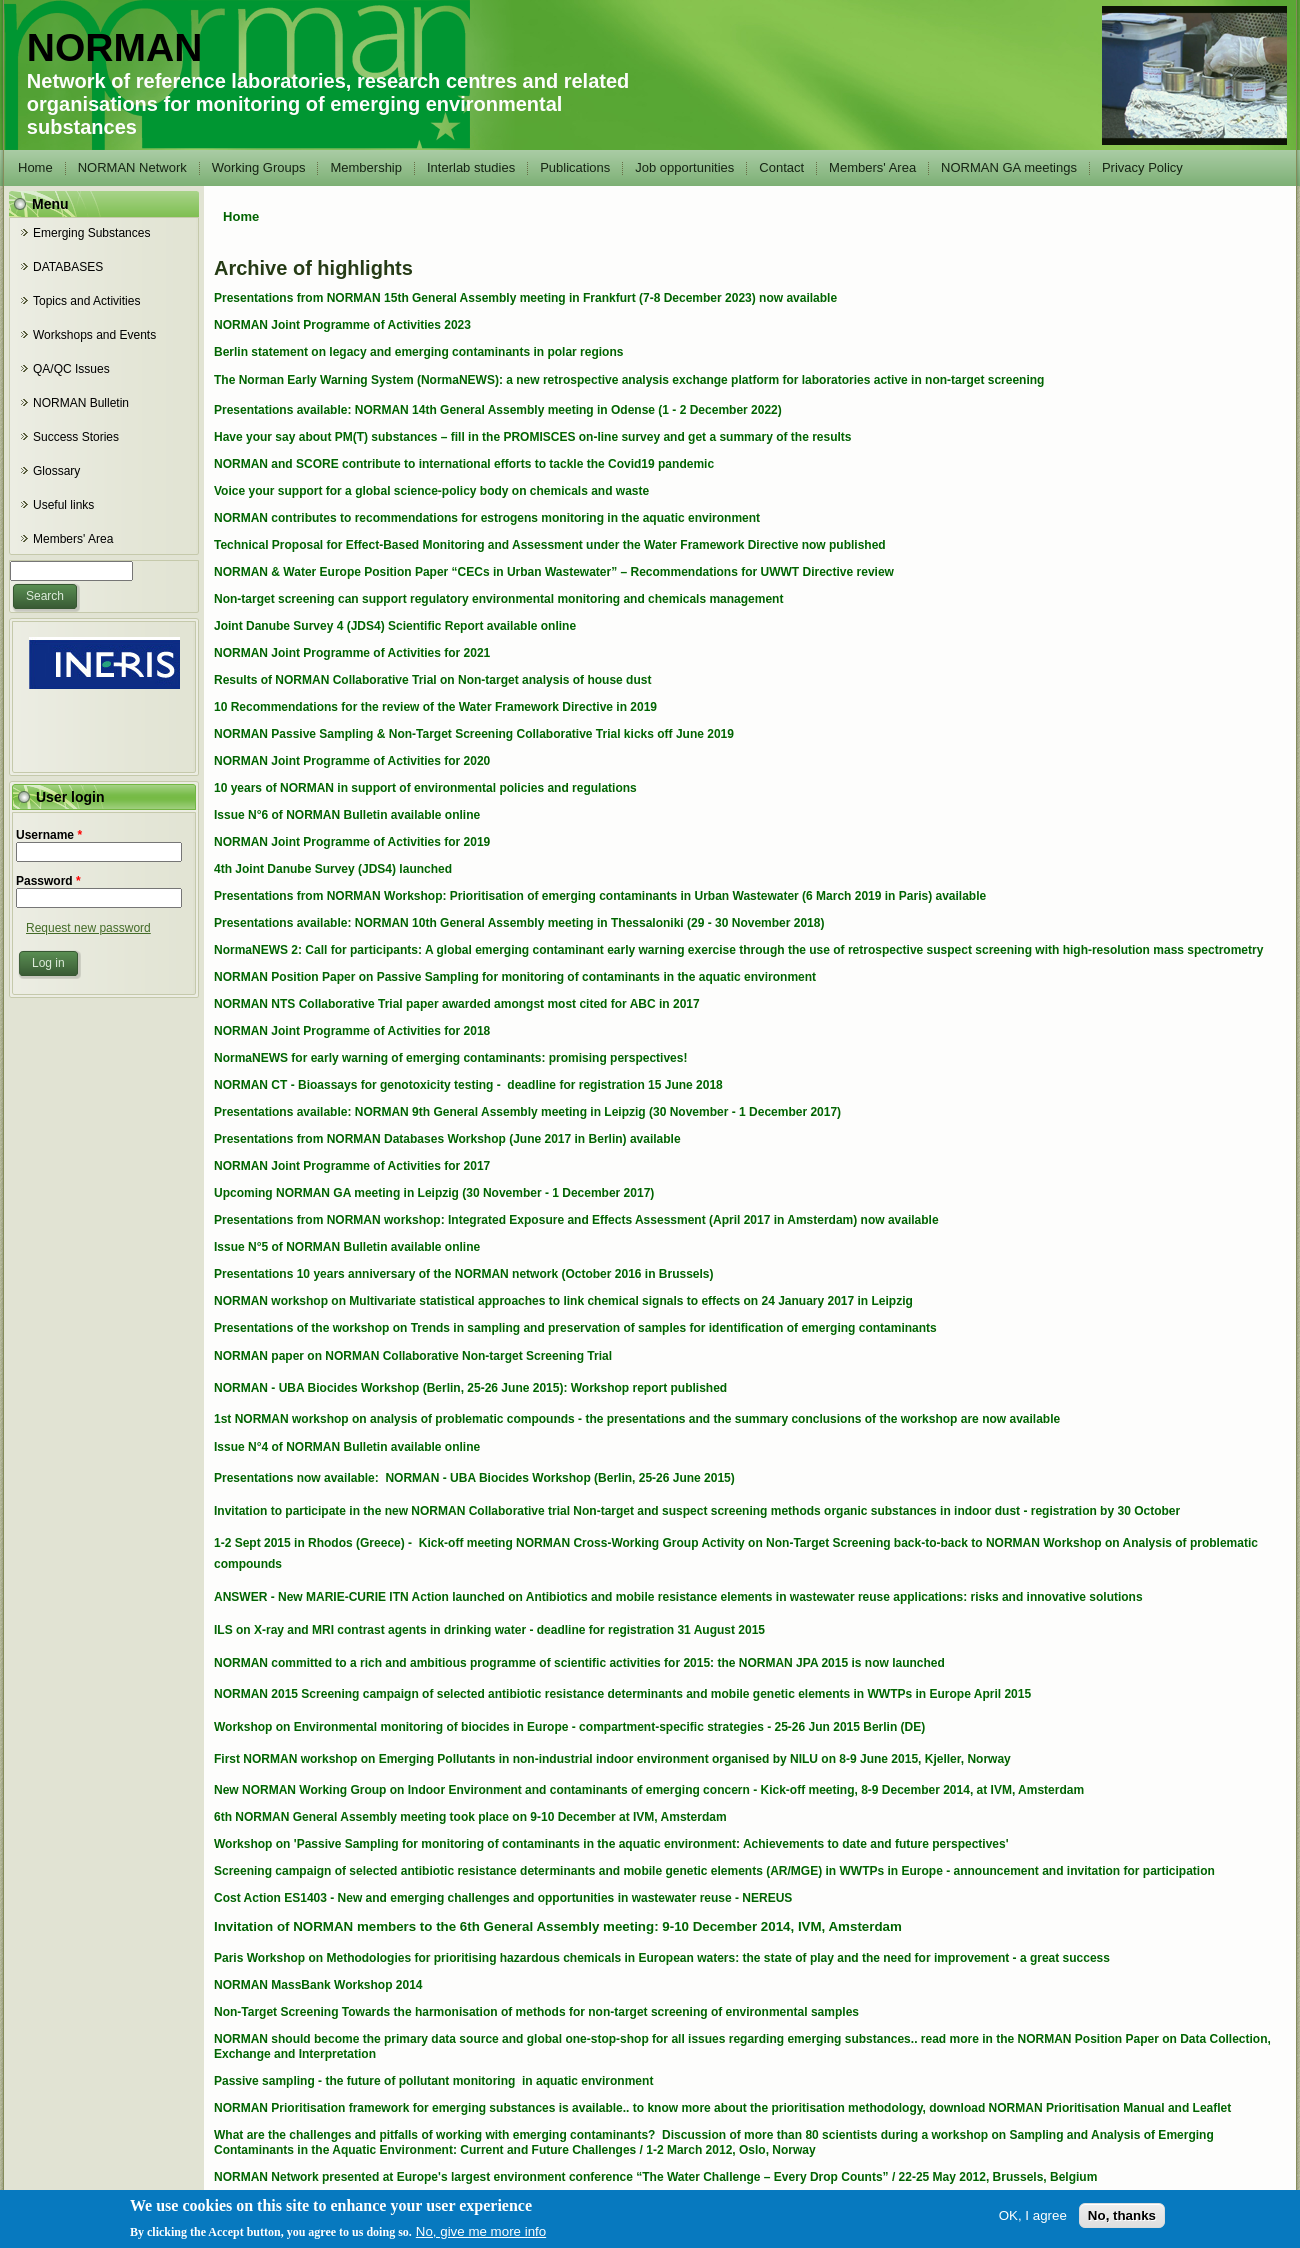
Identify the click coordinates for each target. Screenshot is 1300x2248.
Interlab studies (471, 167)
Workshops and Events (94, 335)
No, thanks (1122, 2223)
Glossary (56, 471)
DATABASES (68, 267)
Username (49, 835)
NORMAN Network (132, 167)
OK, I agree (1033, 2223)
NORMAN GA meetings (1009, 167)
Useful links (63, 505)
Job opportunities (684, 167)
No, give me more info (481, 2239)
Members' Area (872, 167)
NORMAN (114, 47)
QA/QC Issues (71, 369)
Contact (781, 167)
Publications (575, 167)
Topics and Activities (86, 301)
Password (48, 881)
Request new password (88, 928)
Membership (366, 167)
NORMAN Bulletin (81, 403)
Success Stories (76, 437)
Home (35, 167)
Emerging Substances (91, 233)
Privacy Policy (1142, 167)
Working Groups (259, 167)
